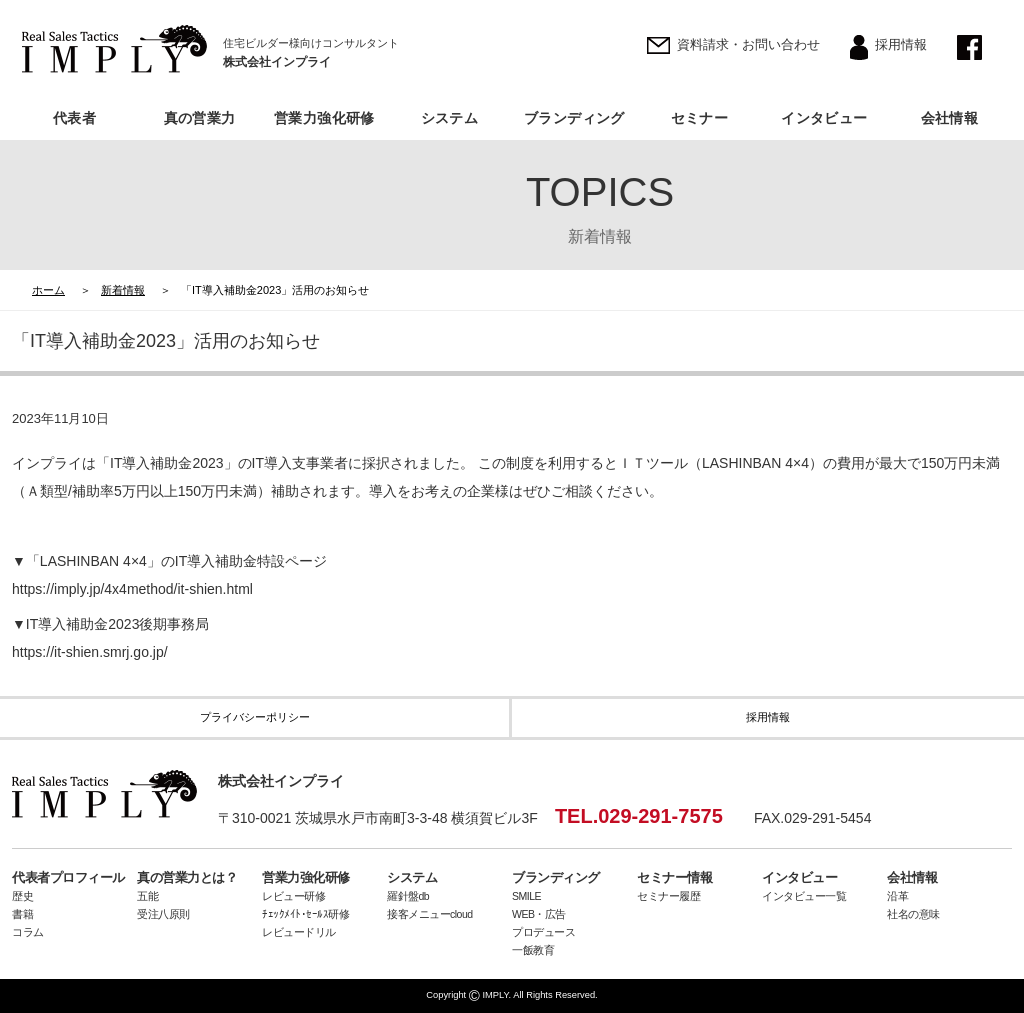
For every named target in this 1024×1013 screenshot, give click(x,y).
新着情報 (123, 290)
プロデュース (543, 932)
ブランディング (574, 118)
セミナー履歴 (668, 896)
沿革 (897, 896)
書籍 (22, 914)
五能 (147, 896)
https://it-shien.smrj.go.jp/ (90, 652)
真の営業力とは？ (187, 877)
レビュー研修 (293, 896)
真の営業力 (200, 118)
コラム (28, 932)
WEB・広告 (539, 914)
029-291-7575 (660, 816)
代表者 (74, 118)
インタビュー (824, 118)
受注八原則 (163, 914)
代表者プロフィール (68, 877)
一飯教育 (533, 950)
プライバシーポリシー (255, 717)
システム (450, 118)
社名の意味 (913, 914)
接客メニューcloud (430, 914)
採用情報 (901, 44)
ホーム (48, 290)
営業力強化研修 (324, 118)
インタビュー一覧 (804, 896)
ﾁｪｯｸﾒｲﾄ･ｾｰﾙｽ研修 (305, 914)
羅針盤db (408, 896)
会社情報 (950, 118)
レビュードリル (299, 932)
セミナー (700, 118)
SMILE (526, 896)
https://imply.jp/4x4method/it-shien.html (132, 589)
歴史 (22, 896)
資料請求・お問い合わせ (748, 44)
